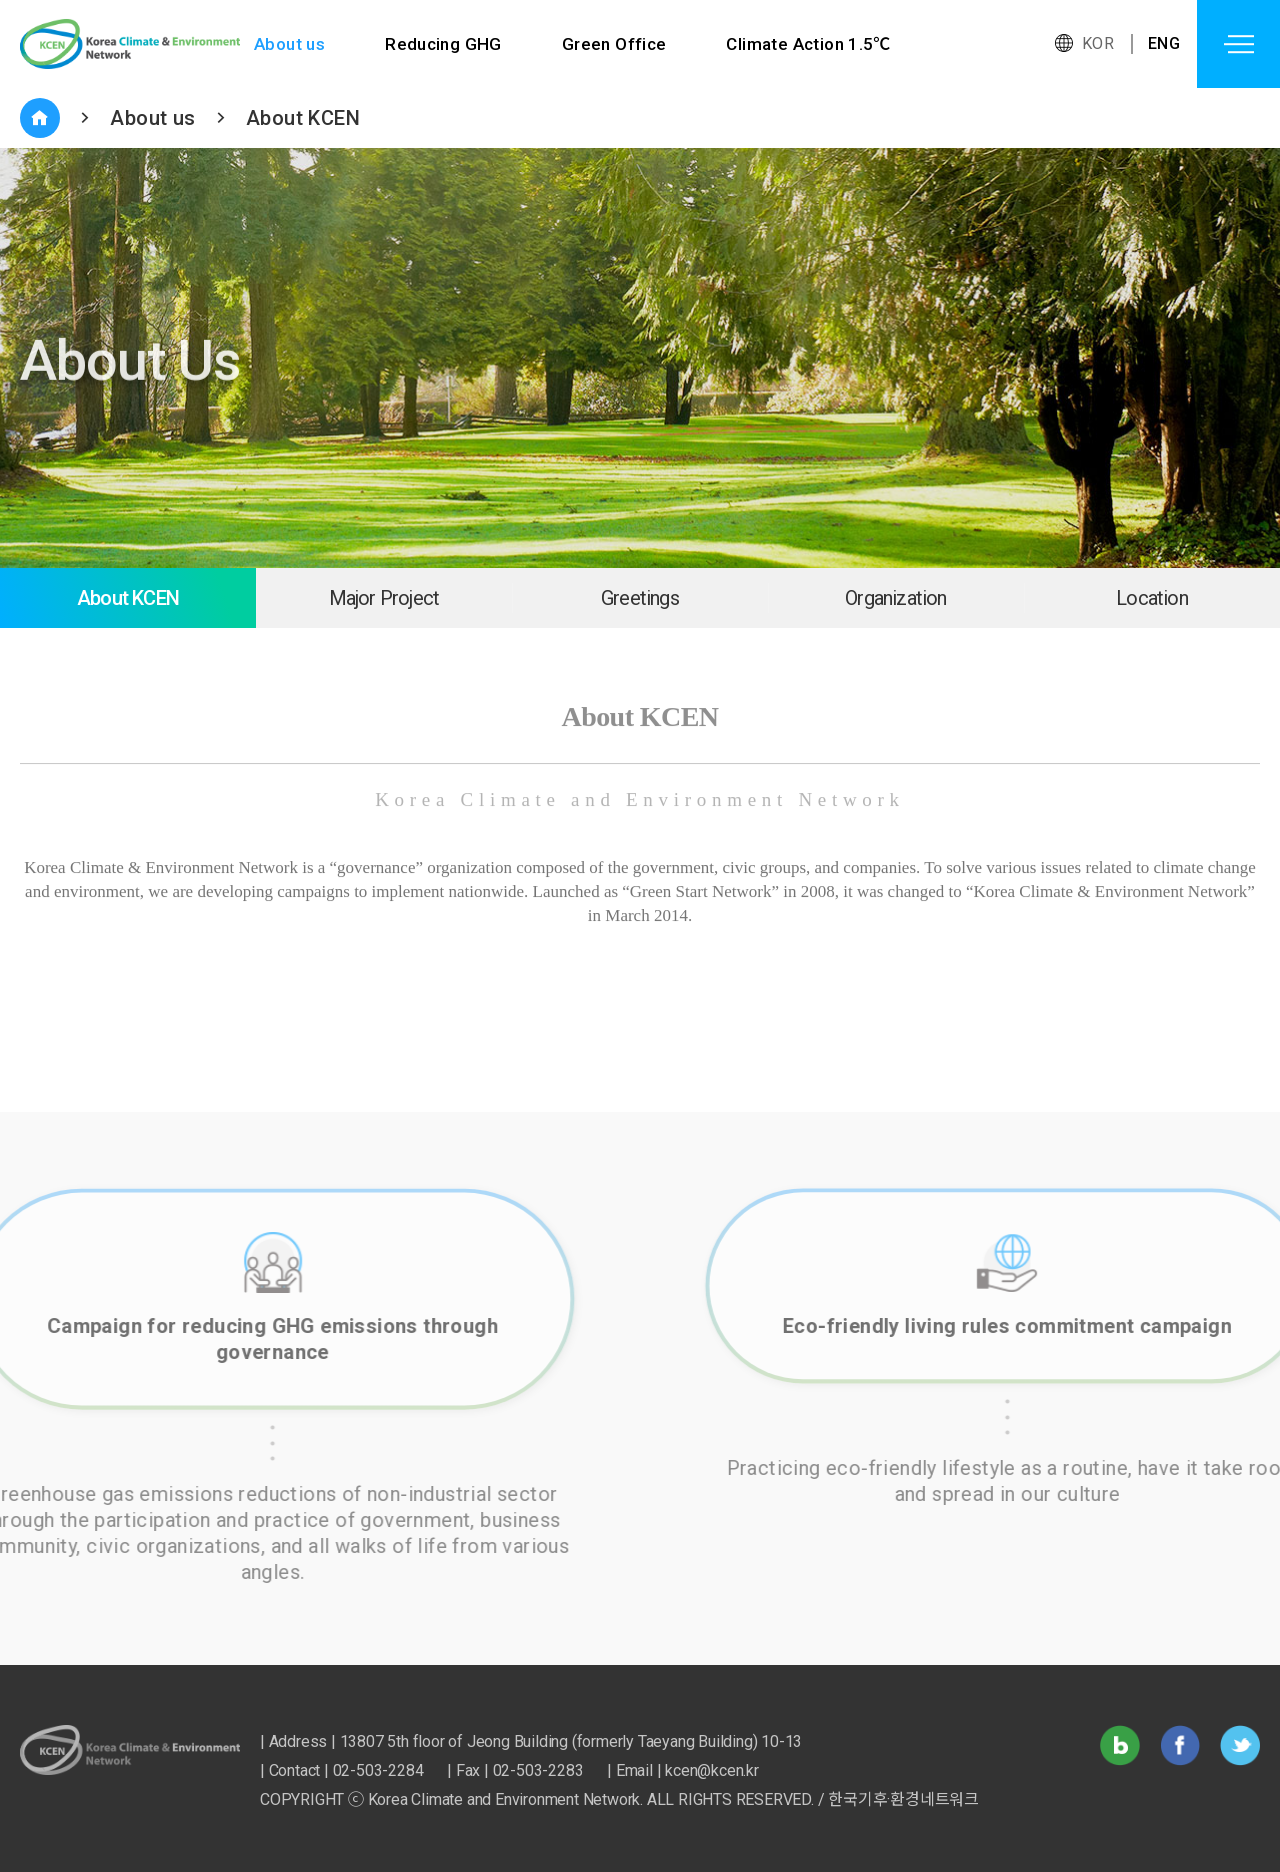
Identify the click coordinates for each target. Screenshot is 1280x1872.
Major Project (384, 598)
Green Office (614, 44)
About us (289, 44)
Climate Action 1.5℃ (809, 44)
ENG (1164, 43)
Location (1152, 598)
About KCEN (303, 118)
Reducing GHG (443, 44)
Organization (895, 598)
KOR (1098, 43)
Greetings (640, 598)
